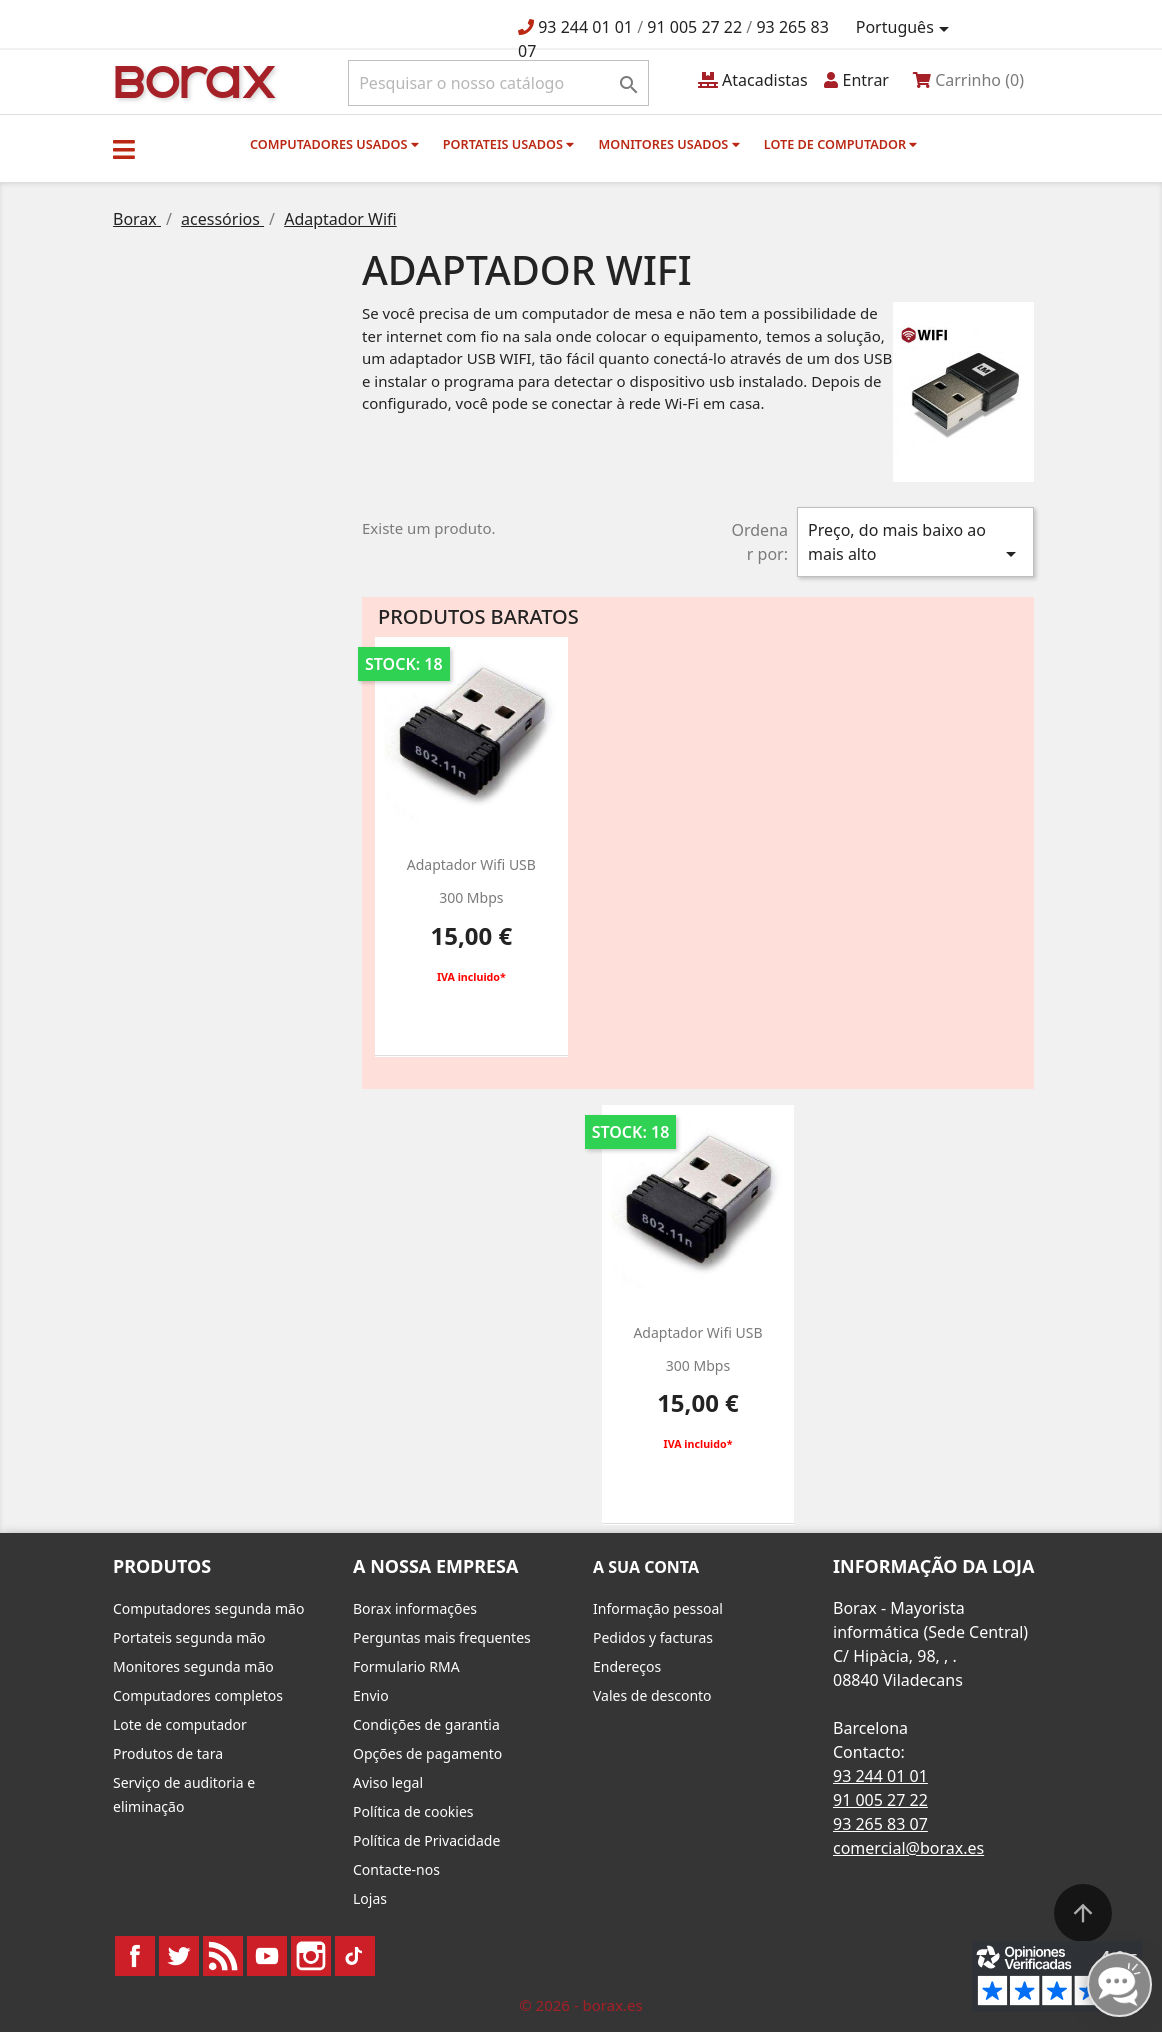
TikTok (355, 1956)
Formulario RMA (406, 1666)
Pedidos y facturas (653, 1637)
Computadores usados (334, 144)
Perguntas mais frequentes (442, 1637)
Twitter (179, 1956)
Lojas (370, 1898)
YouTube (267, 1956)
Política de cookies (413, 1811)
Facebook (135, 1956)
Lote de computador (841, 144)
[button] (124, 149)
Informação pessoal (658, 1608)
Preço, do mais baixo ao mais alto (915, 542)
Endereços (627, 1666)
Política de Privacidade (426, 1840)
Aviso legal (388, 1782)
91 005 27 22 (694, 27)
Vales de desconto (652, 1695)
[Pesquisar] (498, 83)
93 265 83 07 (880, 1824)
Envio (371, 1695)
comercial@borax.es (908, 1848)
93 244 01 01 (585, 27)
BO (192, 80)
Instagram (311, 1956)
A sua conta (646, 1567)
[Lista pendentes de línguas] (906, 28)
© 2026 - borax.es (581, 2005)
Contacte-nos (396, 1869)
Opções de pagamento (427, 1753)
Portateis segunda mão (189, 1637)
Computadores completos (198, 1695)
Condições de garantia (426, 1724)
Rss (223, 1956)
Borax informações (415, 1608)
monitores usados (668, 144)
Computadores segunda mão (208, 1608)
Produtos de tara (168, 1753)
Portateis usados (508, 144)
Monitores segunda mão (193, 1666)
